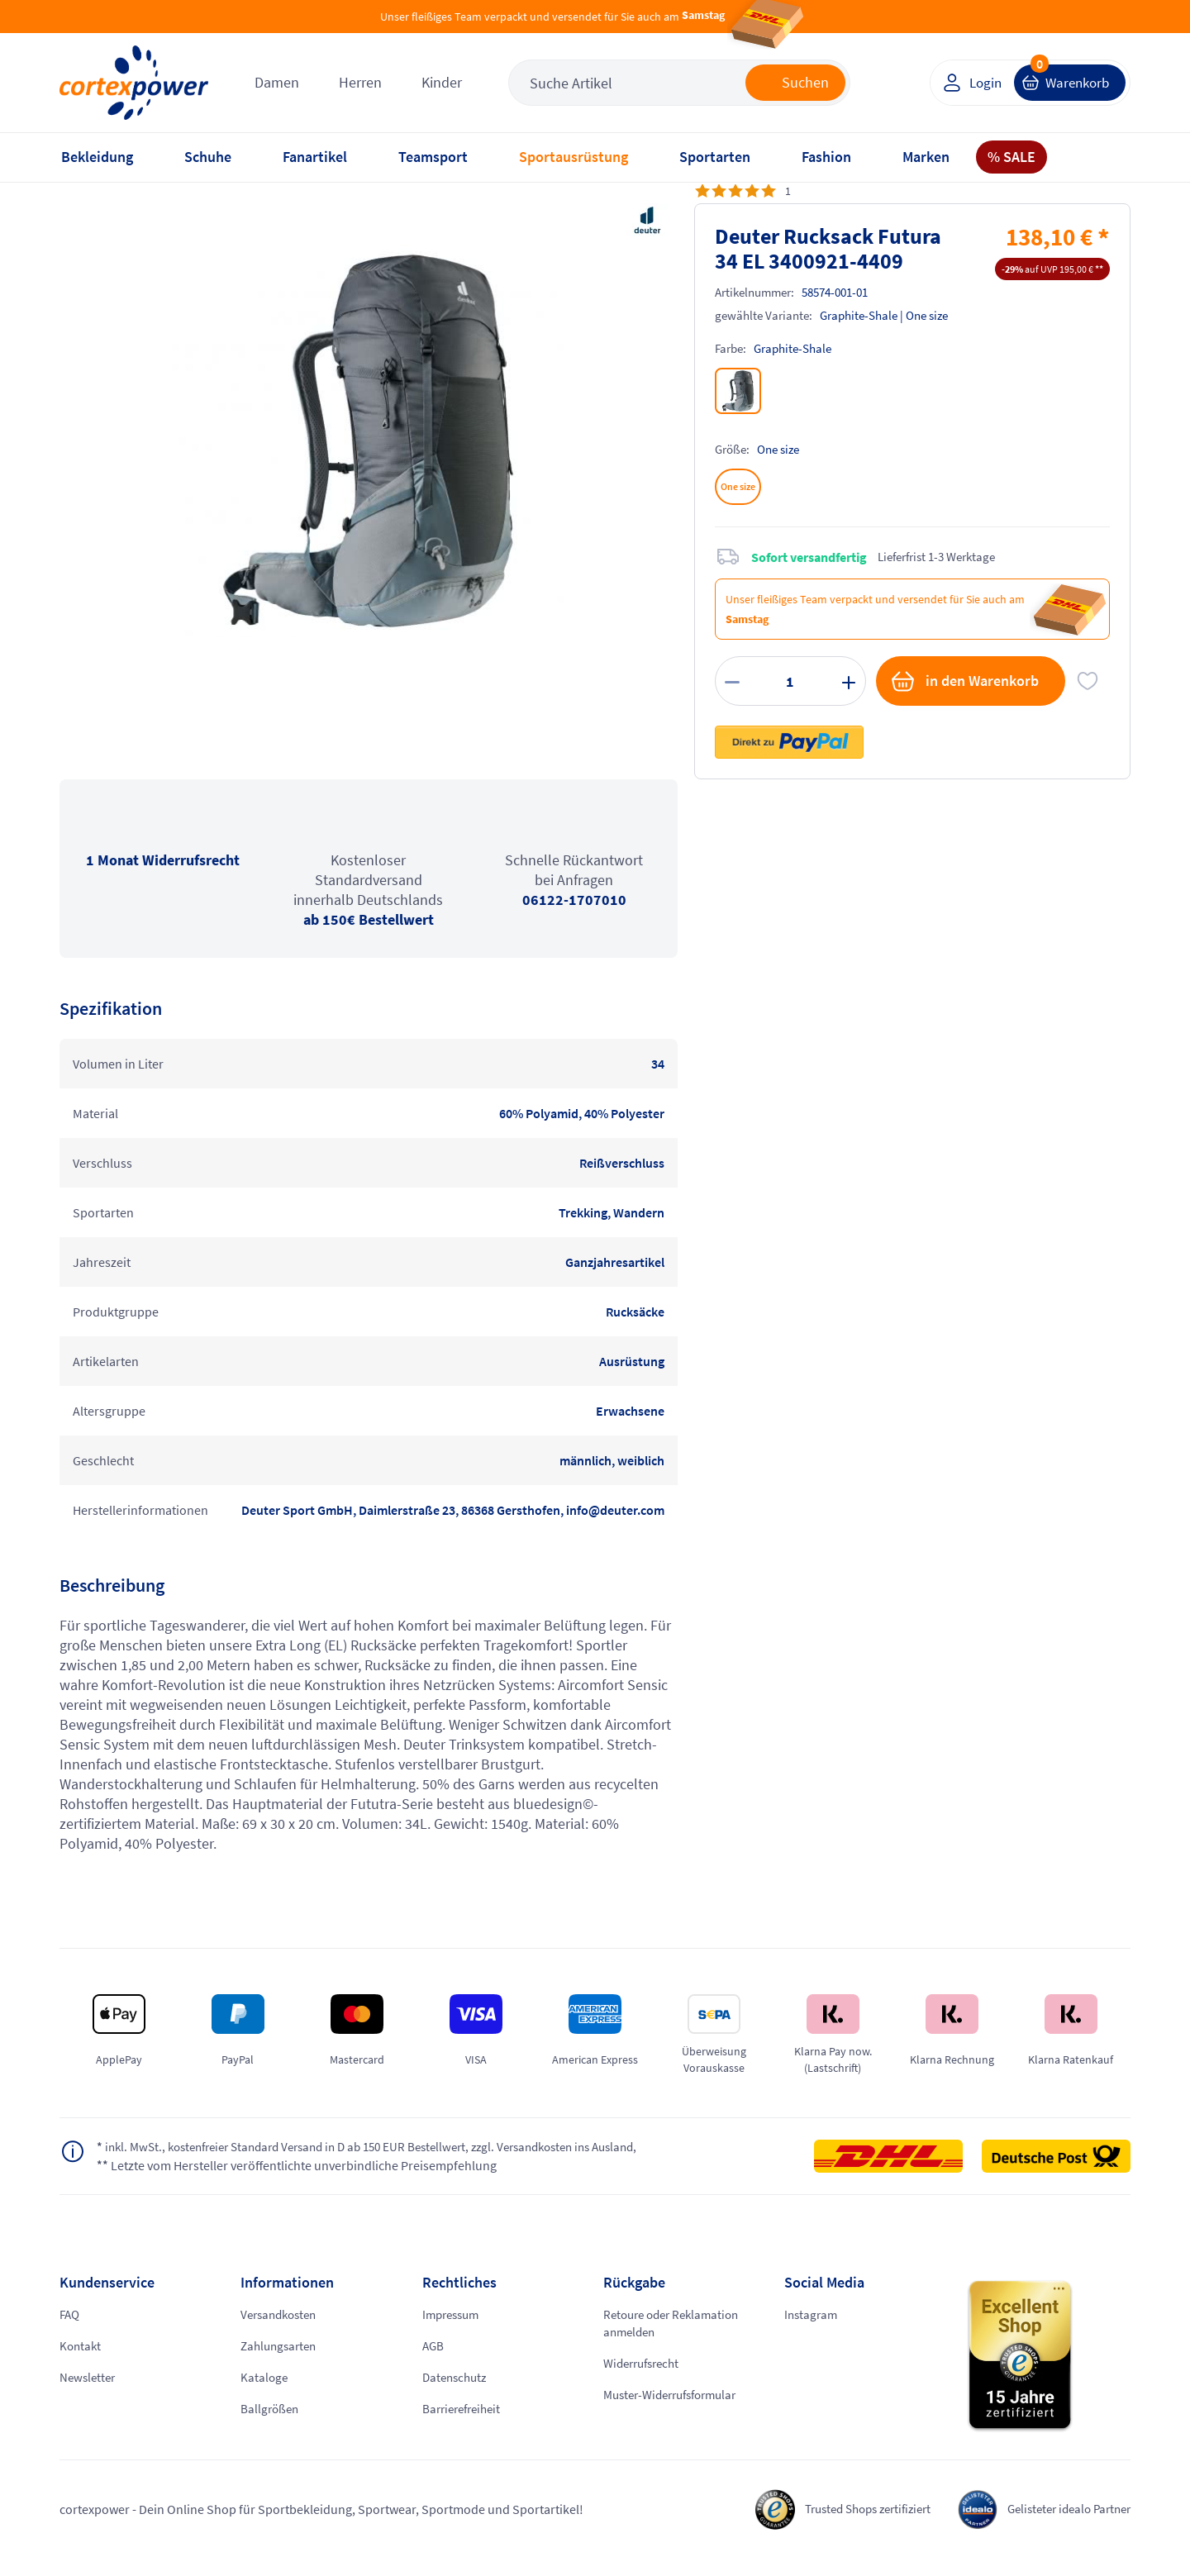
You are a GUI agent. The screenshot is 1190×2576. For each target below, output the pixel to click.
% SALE (1011, 156)
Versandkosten (282, 2333)
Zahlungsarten (281, 2364)
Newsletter (89, 2396)
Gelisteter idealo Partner (1063, 2527)
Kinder (441, 82)
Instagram (812, 2333)
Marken (926, 156)
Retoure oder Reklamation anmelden (676, 2342)
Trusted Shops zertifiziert (848, 2527)
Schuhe (207, 156)
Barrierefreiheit (465, 2427)
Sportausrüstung (573, 156)
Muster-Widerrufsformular (677, 2414)
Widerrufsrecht (645, 2382)
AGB (433, 2364)
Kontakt (81, 2364)
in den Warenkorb (964, 681)
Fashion (826, 156)
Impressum (453, 2333)
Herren (360, 82)
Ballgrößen (271, 2427)
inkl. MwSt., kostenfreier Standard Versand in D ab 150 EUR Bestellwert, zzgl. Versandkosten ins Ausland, (363, 2156)
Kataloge (264, 2396)
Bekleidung (97, 156)
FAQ (71, 2333)
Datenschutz (457, 2396)
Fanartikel (315, 156)
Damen (277, 82)
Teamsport (433, 156)
